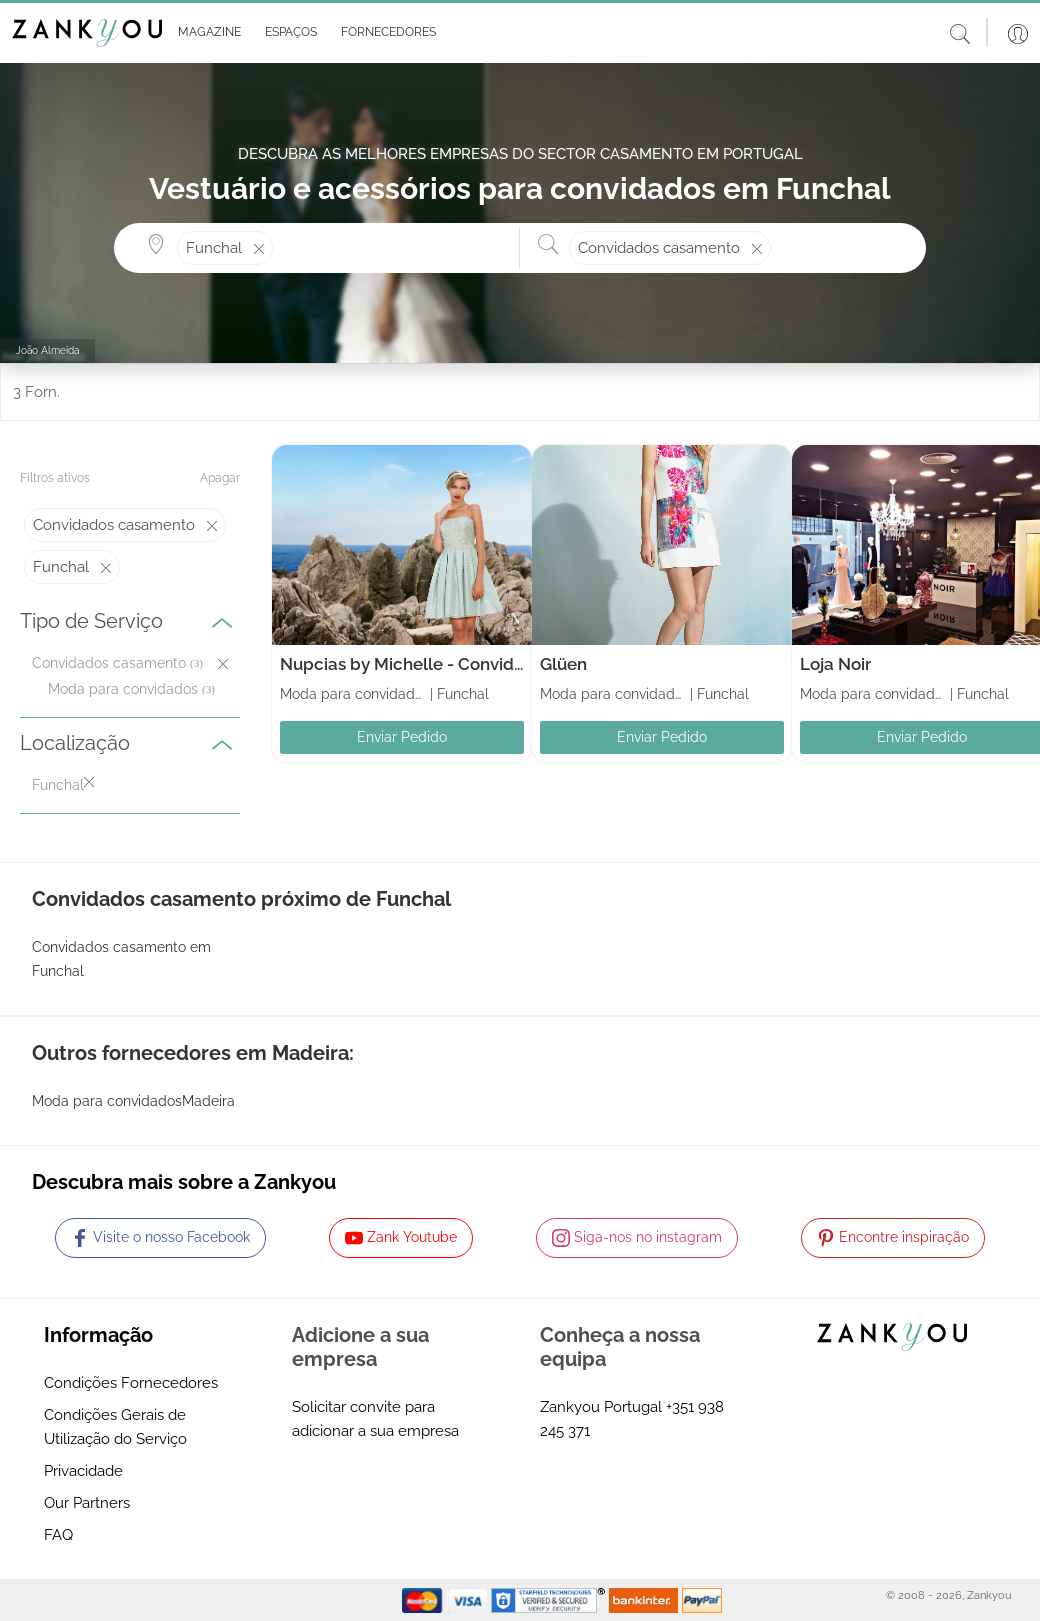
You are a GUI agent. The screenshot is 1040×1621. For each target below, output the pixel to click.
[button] (205, 33)
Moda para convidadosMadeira (133, 1101)
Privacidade (83, 1471)
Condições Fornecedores (131, 1383)
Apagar (220, 478)
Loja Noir (835, 664)
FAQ (58, 1535)
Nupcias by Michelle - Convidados (416, 664)
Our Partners (87, 1503)
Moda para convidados (123, 689)
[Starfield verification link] (550, 1599)
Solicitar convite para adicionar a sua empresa (375, 1419)
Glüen (563, 664)
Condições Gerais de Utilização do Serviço (115, 1427)
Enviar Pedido (402, 737)
